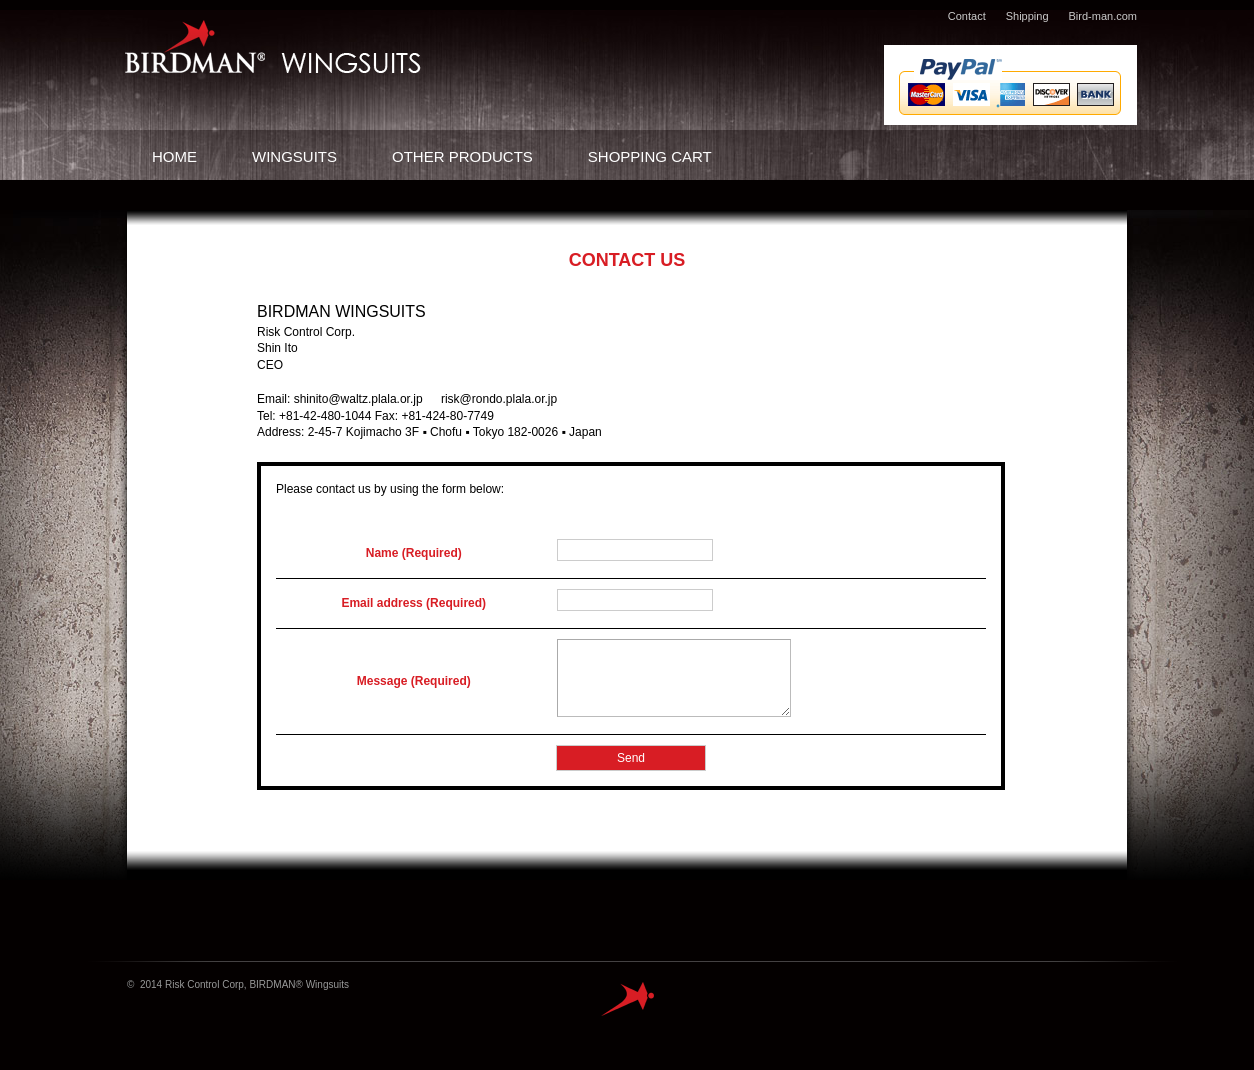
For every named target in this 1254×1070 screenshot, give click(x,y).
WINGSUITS (294, 156)
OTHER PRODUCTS (462, 156)
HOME (174, 156)
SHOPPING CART (650, 156)
